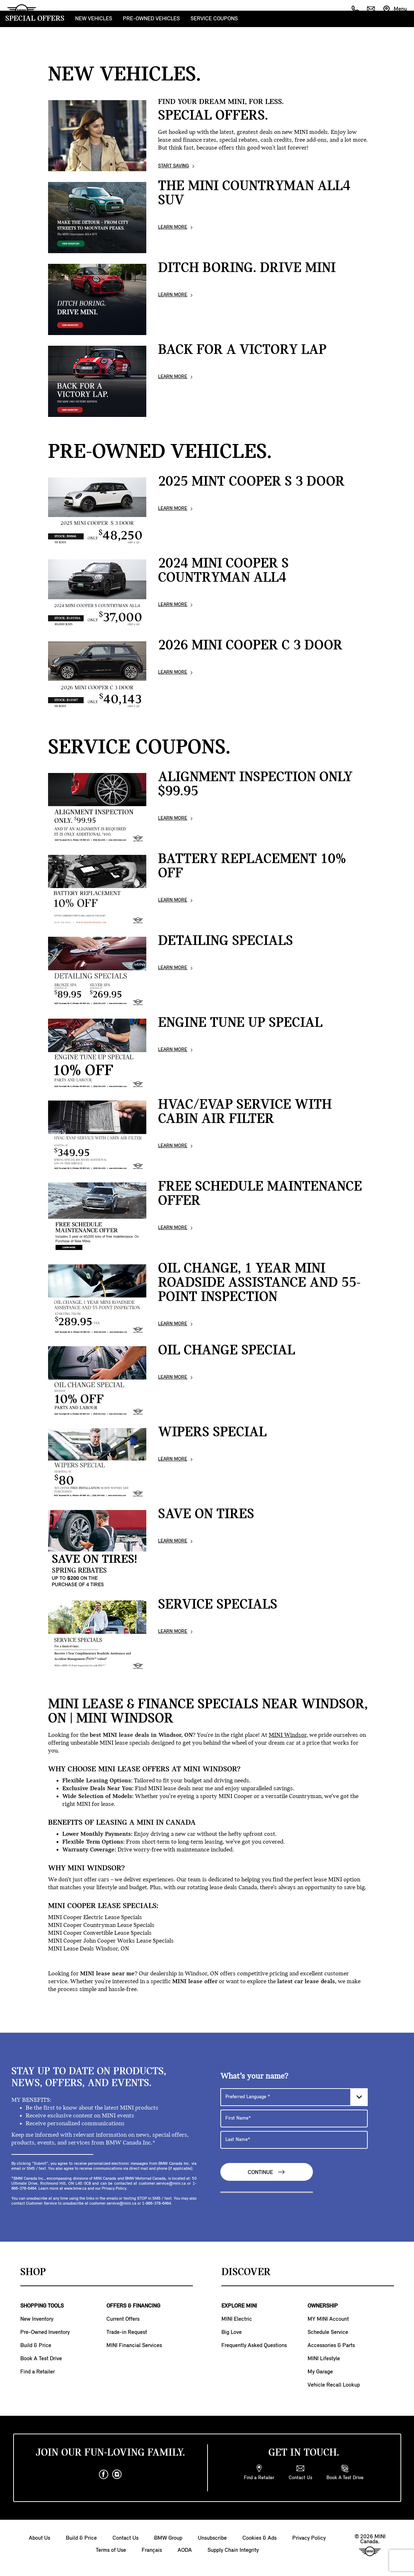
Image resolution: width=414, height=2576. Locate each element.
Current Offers (123, 2319)
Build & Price (35, 2345)
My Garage (320, 2372)
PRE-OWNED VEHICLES (151, 19)
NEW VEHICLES (93, 19)
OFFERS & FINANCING (133, 2306)
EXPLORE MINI (239, 2306)
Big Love (231, 2332)
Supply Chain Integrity (233, 2550)
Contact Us (125, 2538)
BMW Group (168, 2538)
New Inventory (36, 2319)
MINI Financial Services (134, 2345)
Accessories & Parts (331, 2345)
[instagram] (117, 2475)
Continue (266, 2172)
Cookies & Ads (259, 2538)
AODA (185, 2550)
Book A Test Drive (41, 2359)
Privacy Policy (309, 2538)
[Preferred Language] (294, 2097)
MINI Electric (236, 2319)
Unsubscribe (212, 2538)
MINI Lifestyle (324, 2359)
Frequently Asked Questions (254, 2345)
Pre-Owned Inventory (45, 2332)
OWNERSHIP (323, 2306)
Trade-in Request (126, 2332)
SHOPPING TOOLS (42, 2306)
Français (152, 2550)
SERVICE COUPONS (214, 19)
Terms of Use (111, 2550)
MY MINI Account (328, 2319)
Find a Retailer (37, 2372)
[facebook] (104, 2475)
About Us (39, 2538)
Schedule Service (328, 2332)
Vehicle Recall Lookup (334, 2385)
